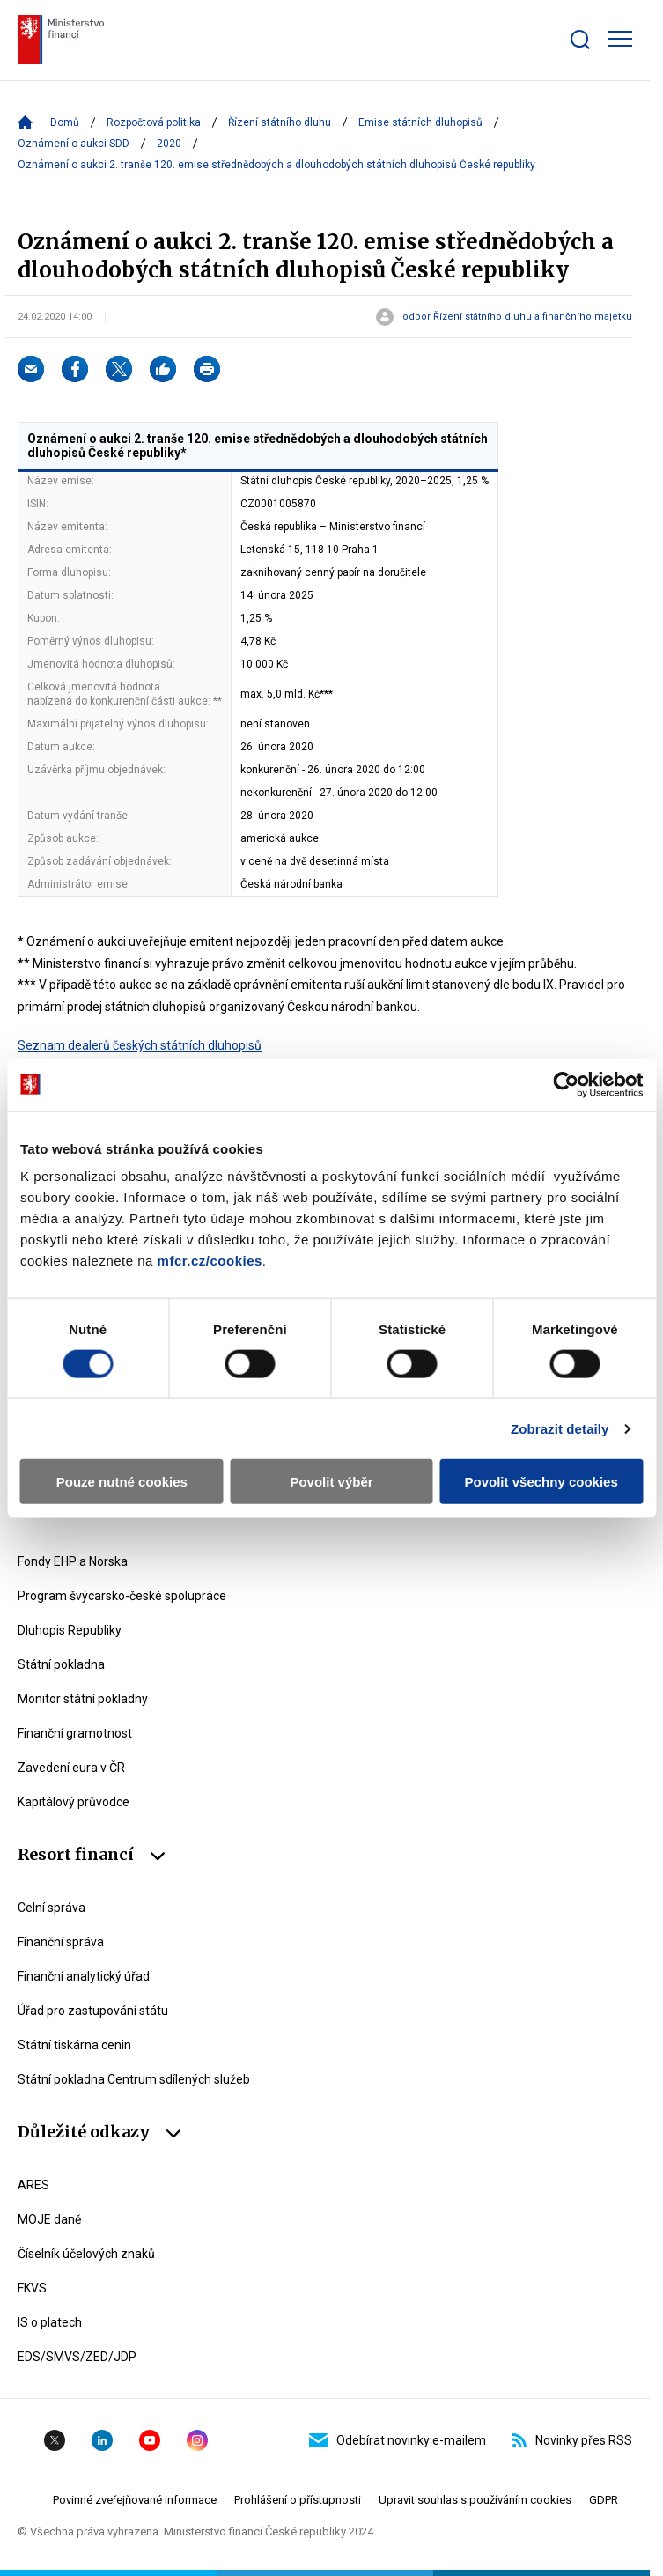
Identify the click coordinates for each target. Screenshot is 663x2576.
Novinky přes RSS (572, 2440)
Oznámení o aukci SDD (73, 143)
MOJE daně (49, 2219)
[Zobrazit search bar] (580, 40)
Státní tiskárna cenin (74, 2045)
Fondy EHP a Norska (73, 1561)
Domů (64, 122)
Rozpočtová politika (154, 122)
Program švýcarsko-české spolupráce (122, 1596)
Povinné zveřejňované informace (135, 2499)
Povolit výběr (331, 1481)
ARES (33, 2185)
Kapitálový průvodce (73, 1802)
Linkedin (102, 2440)
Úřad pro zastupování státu (93, 2011)
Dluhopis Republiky (70, 1630)
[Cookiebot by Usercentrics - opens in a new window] (566, 1084)
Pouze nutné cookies (122, 1481)
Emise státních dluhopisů (420, 122)
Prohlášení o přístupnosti (297, 2499)
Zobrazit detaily (560, 1428)
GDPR (603, 2499)
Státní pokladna (61, 1664)
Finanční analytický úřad (84, 1976)
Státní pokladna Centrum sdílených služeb (134, 2079)
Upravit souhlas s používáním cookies (475, 2499)
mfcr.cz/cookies (210, 1260)
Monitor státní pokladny (83, 1699)
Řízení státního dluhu (279, 122)
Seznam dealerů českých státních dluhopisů (140, 1045)
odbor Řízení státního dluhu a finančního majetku (517, 317)
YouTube (149, 2440)
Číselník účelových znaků (86, 2254)
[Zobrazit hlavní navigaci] (620, 38)
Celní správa (51, 1908)
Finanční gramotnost (75, 1733)
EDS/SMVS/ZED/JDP (77, 2357)
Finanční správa (61, 1942)
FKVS (32, 2288)
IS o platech (50, 2322)
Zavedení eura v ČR (71, 1767)
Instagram (197, 2440)
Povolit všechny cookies (541, 1481)
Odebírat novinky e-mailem (397, 2440)
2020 (169, 143)
